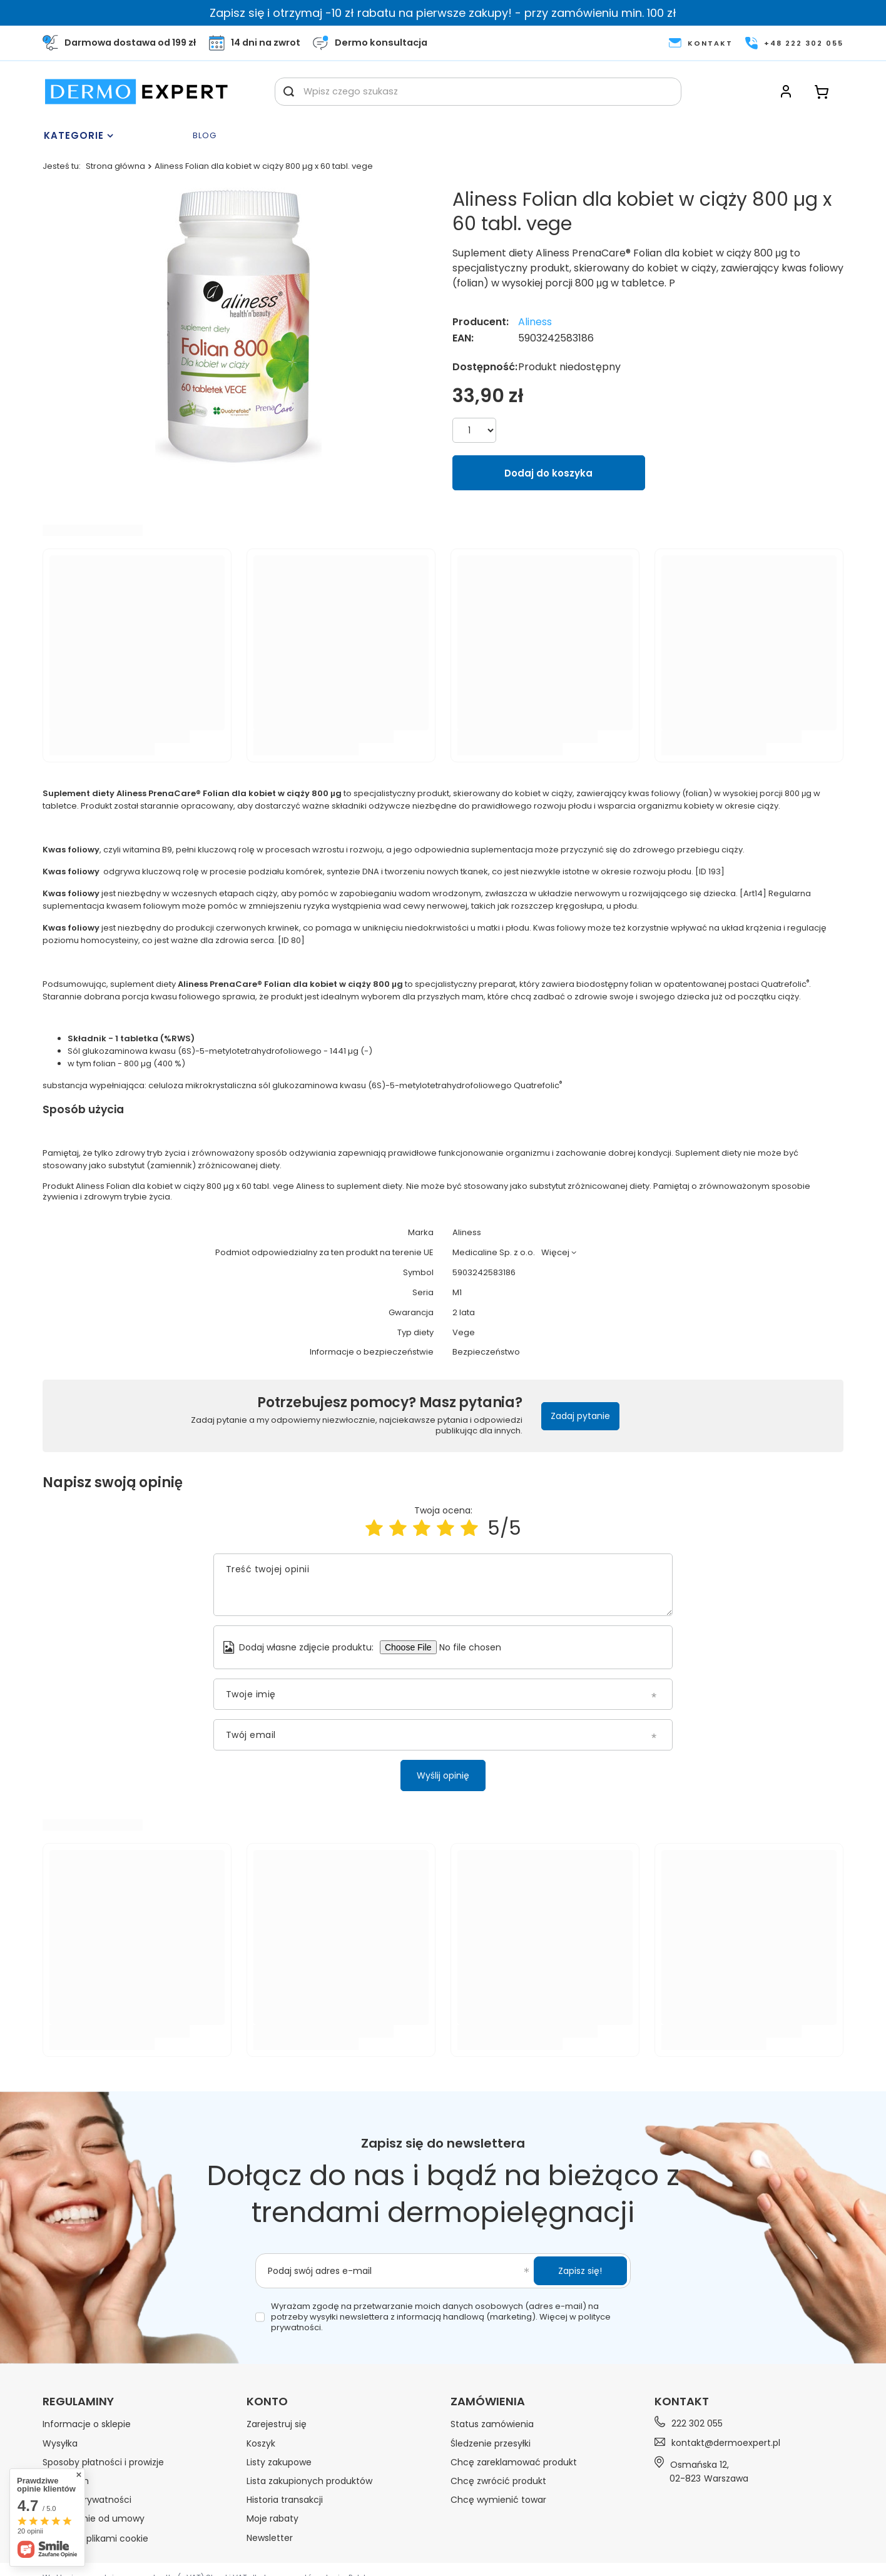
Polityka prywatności (87, 2499)
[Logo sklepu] (136, 92)
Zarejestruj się (277, 2424)
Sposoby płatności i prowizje (103, 2462)
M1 (457, 1293)
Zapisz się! (580, 2271)
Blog (204, 136)
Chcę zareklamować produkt (514, 2462)
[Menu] (114, 136)
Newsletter (270, 2537)
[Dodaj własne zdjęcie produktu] (475, 1647)
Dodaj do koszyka (548, 473)
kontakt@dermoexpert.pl (725, 2442)
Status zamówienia (492, 2424)
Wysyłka (60, 2443)
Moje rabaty (272, 2518)
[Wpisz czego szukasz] (478, 92)
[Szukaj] (289, 92)
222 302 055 (697, 2424)
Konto (267, 2401)
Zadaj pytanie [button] (580, 1416)
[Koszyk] (821, 92)
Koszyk (261, 2443)
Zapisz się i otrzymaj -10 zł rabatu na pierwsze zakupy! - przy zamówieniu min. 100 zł (443, 13)
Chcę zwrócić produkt (498, 2481)
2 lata (463, 1313)
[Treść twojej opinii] (443, 1584)
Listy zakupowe (279, 2462)
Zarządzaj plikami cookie (95, 2538)
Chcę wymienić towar (498, 2499)
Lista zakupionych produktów (309, 2481)
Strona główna (115, 166)
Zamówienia (488, 2401)
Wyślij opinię (443, 1775)
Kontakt (681, 2401)
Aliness (535, 322)
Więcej (555, 1252)
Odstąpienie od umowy (94, 2518)
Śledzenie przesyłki (491, 2443)
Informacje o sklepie (87, 2424)
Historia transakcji (285, 2499)
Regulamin (66, 2481)
